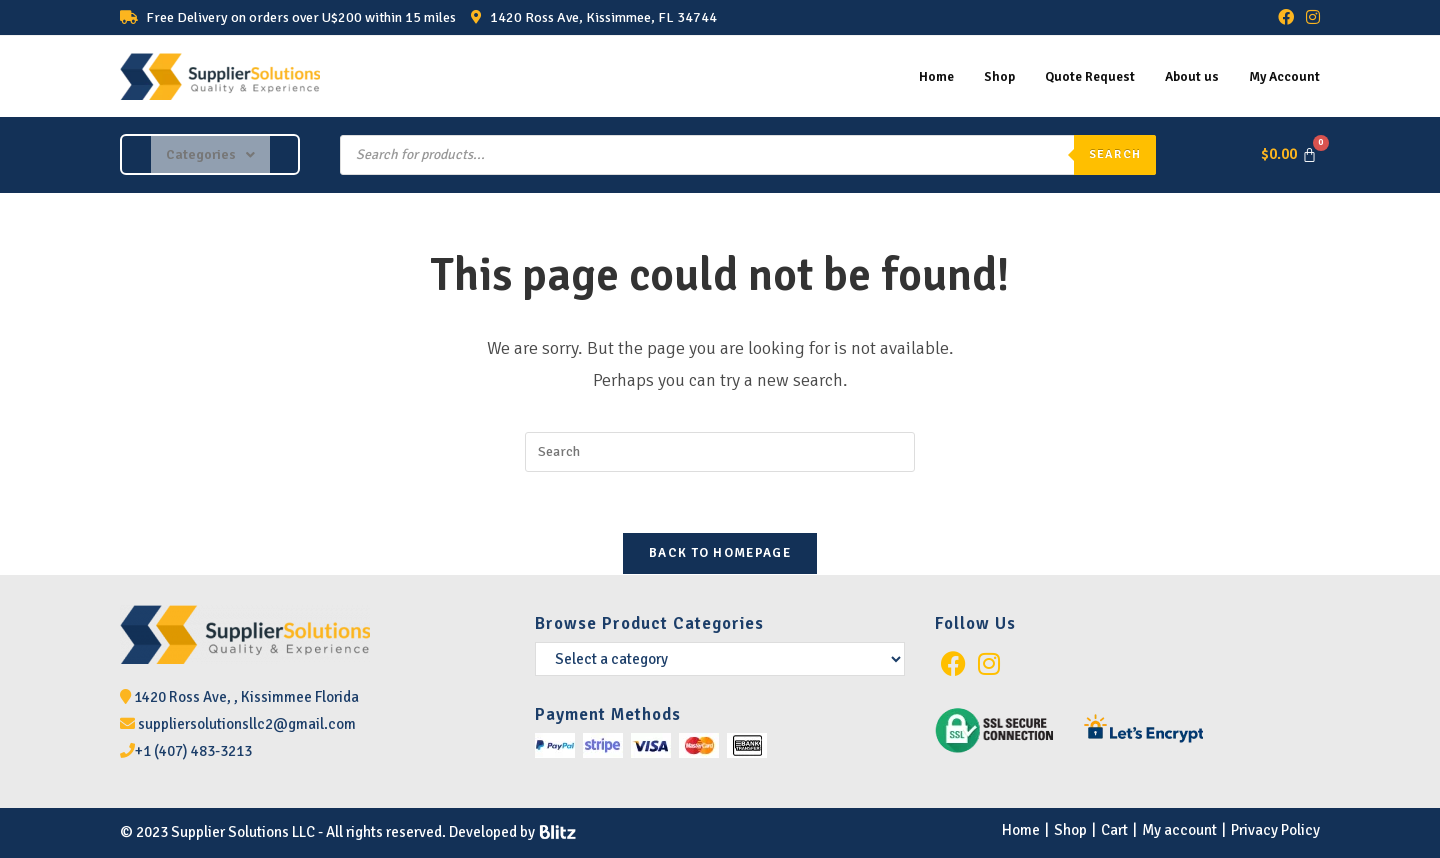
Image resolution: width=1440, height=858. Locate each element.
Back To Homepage (720, 553)
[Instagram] (989, 664)
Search (1115, 154)
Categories (210, 155)
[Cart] (1289, 155)
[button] (210, 155)
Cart (1114, 830)
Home (915, 76)
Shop (982, 76)
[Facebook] (953, 664)
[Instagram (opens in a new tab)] (1310, 18)
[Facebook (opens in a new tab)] (1286, 18)
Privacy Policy (1275, 830)
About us (1184, 76)
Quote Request (1077, 76)
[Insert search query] (720, 452)
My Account (1281, 76)
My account (1179, 830)
